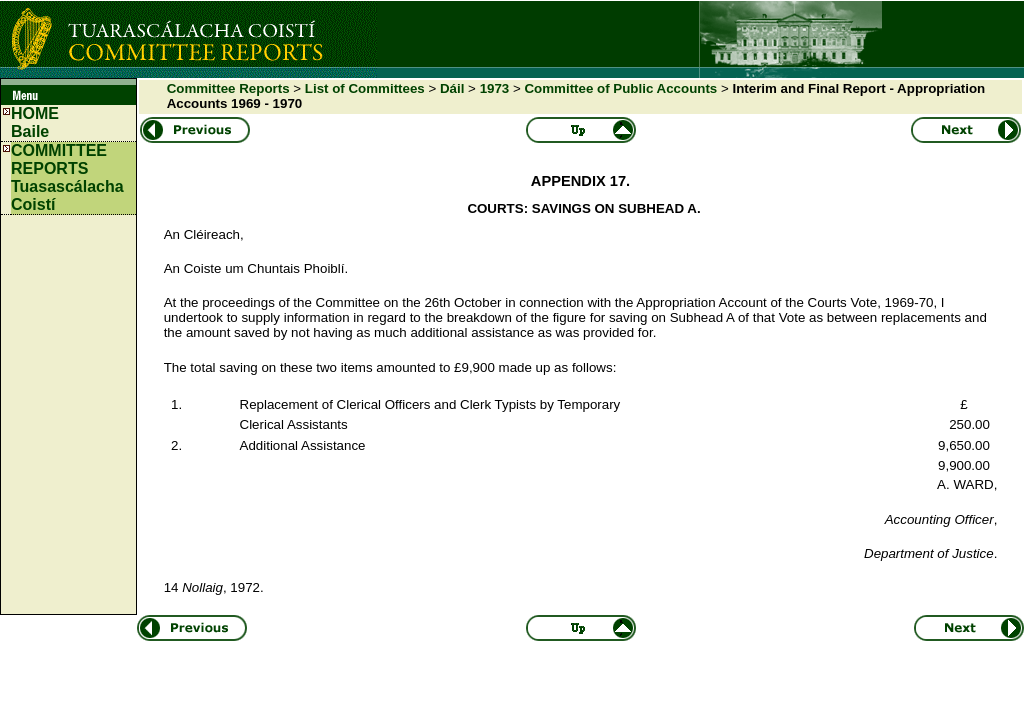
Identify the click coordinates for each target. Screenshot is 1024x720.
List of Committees (365, 88)
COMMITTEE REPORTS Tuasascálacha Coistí (67, 177)
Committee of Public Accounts (620, 88)
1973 (495, 88)
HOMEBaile (35, 122)
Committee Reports (228, 88)
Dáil (452, 88)
